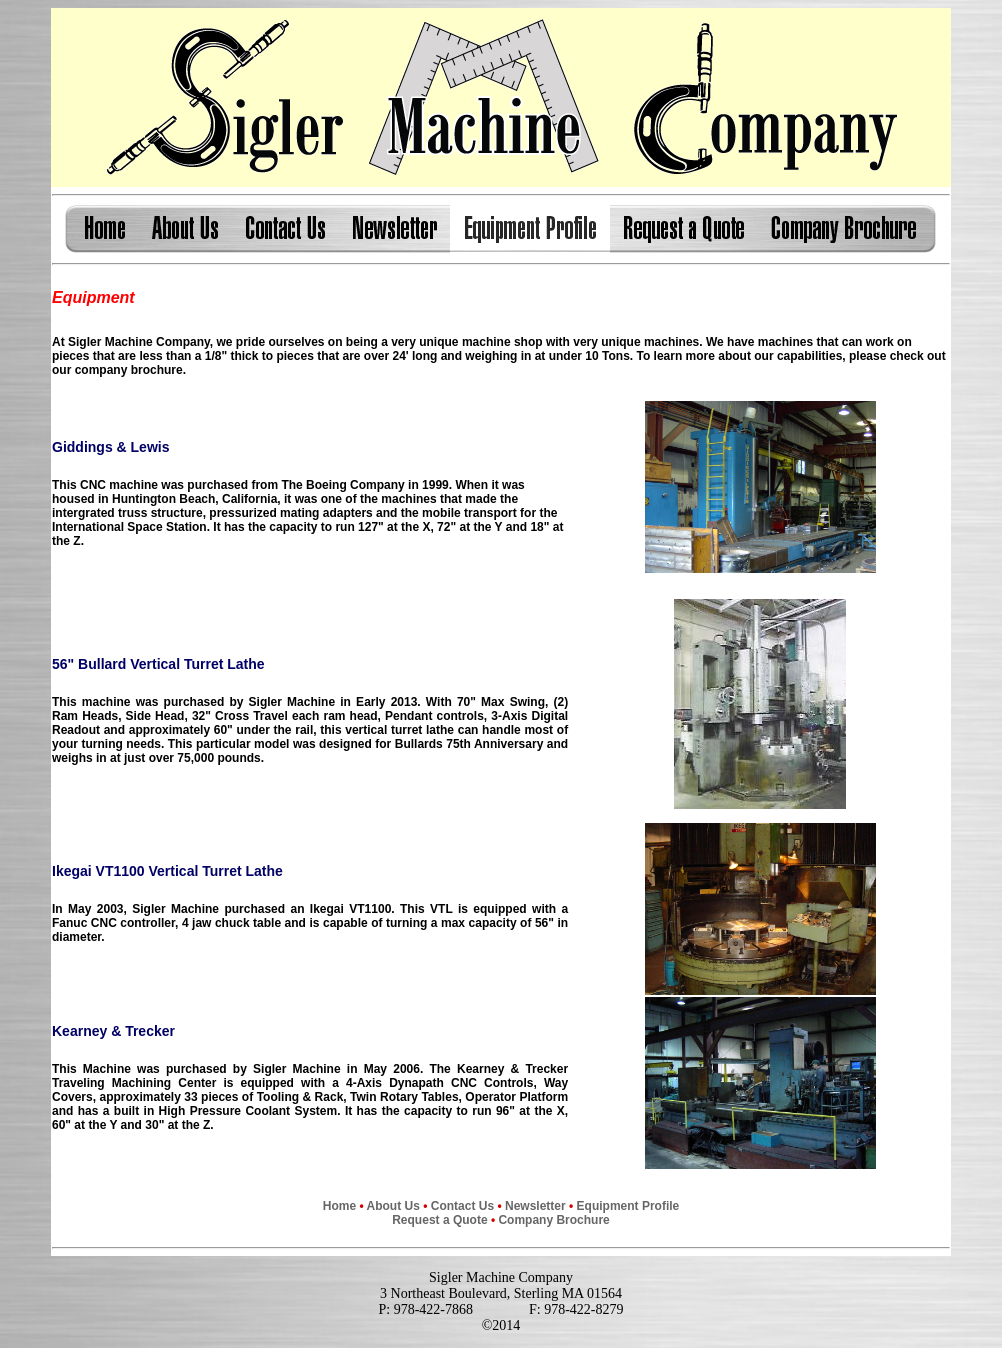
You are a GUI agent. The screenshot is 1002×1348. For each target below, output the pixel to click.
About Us (393, 1206)
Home (339, 1206)
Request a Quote (439, 1220)
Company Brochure (553, 1220)
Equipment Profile (626, 1206)
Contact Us (462, 1206)
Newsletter (535, 1206)
